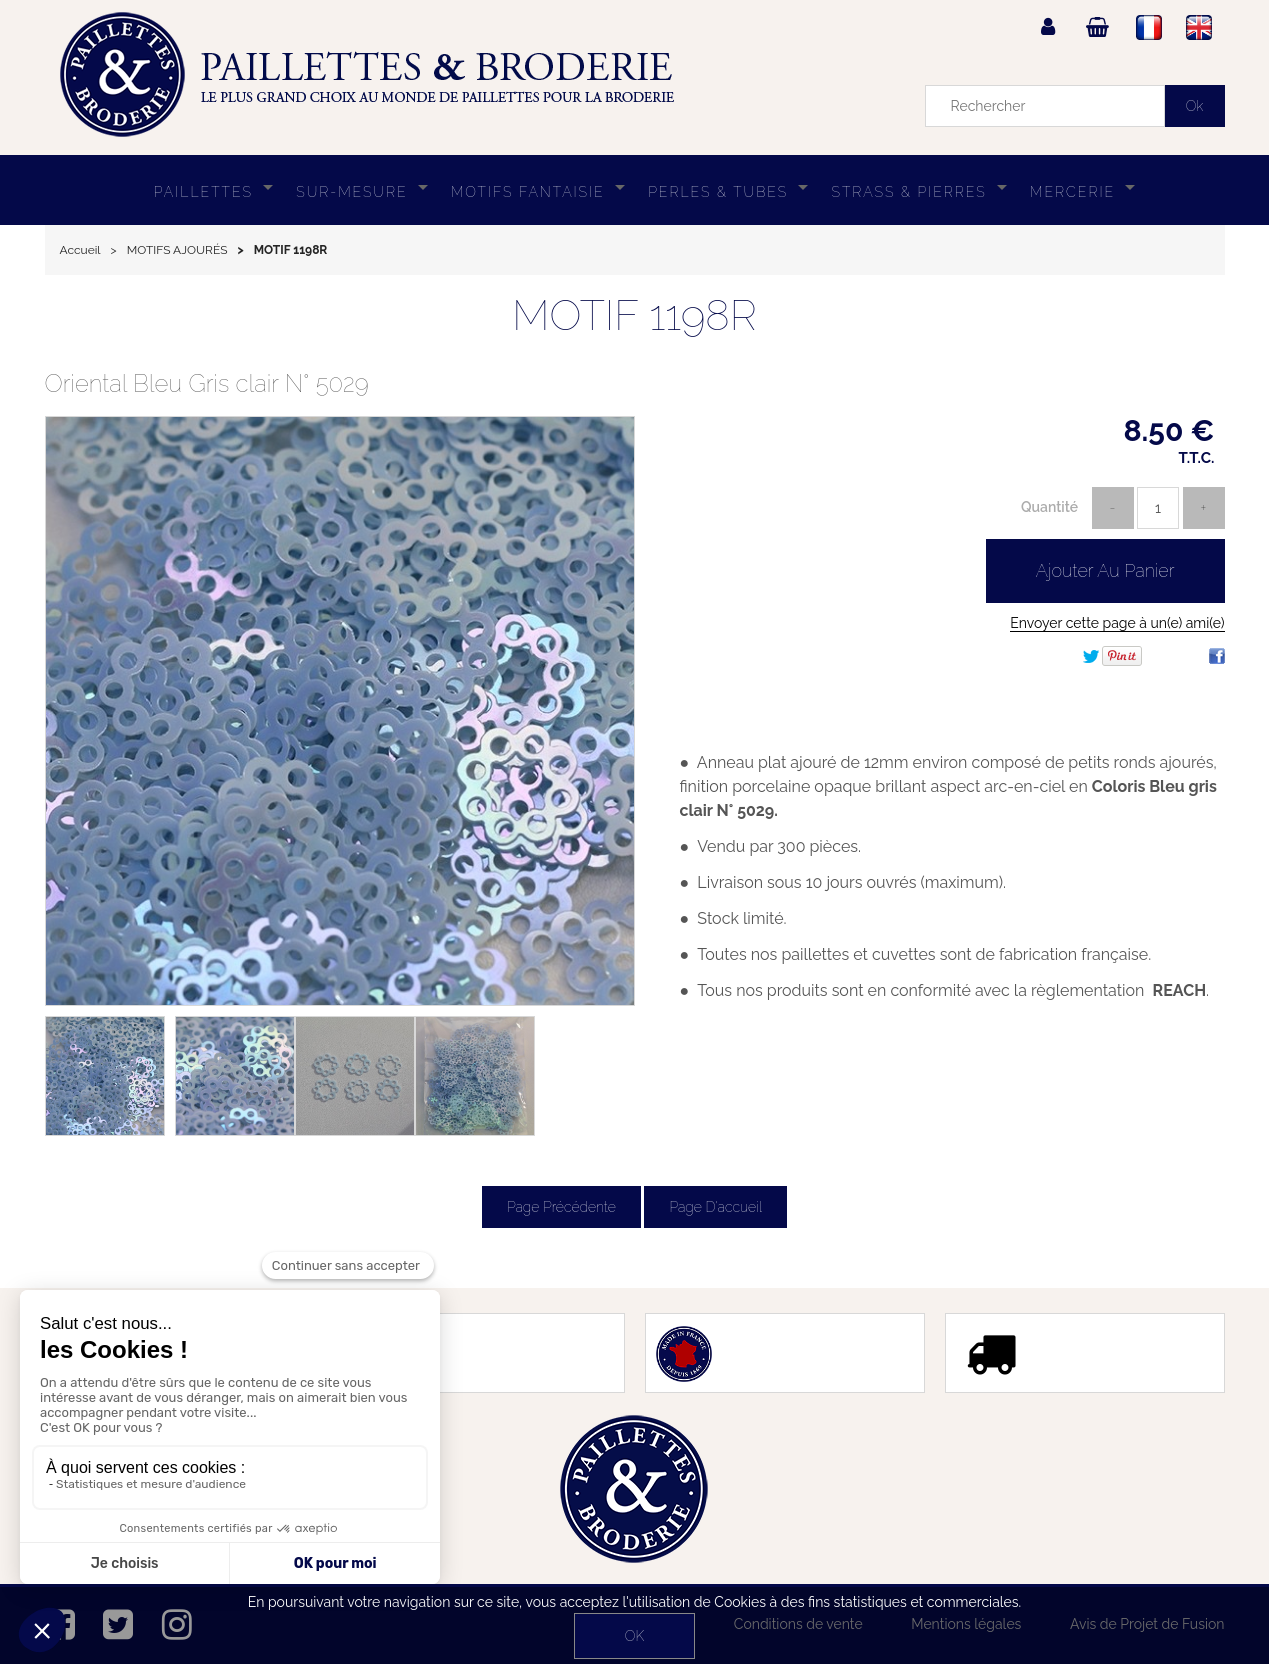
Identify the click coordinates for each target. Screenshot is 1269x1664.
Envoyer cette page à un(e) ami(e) (1117, 623)
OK (634, 1636)
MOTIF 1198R (634, 315)
